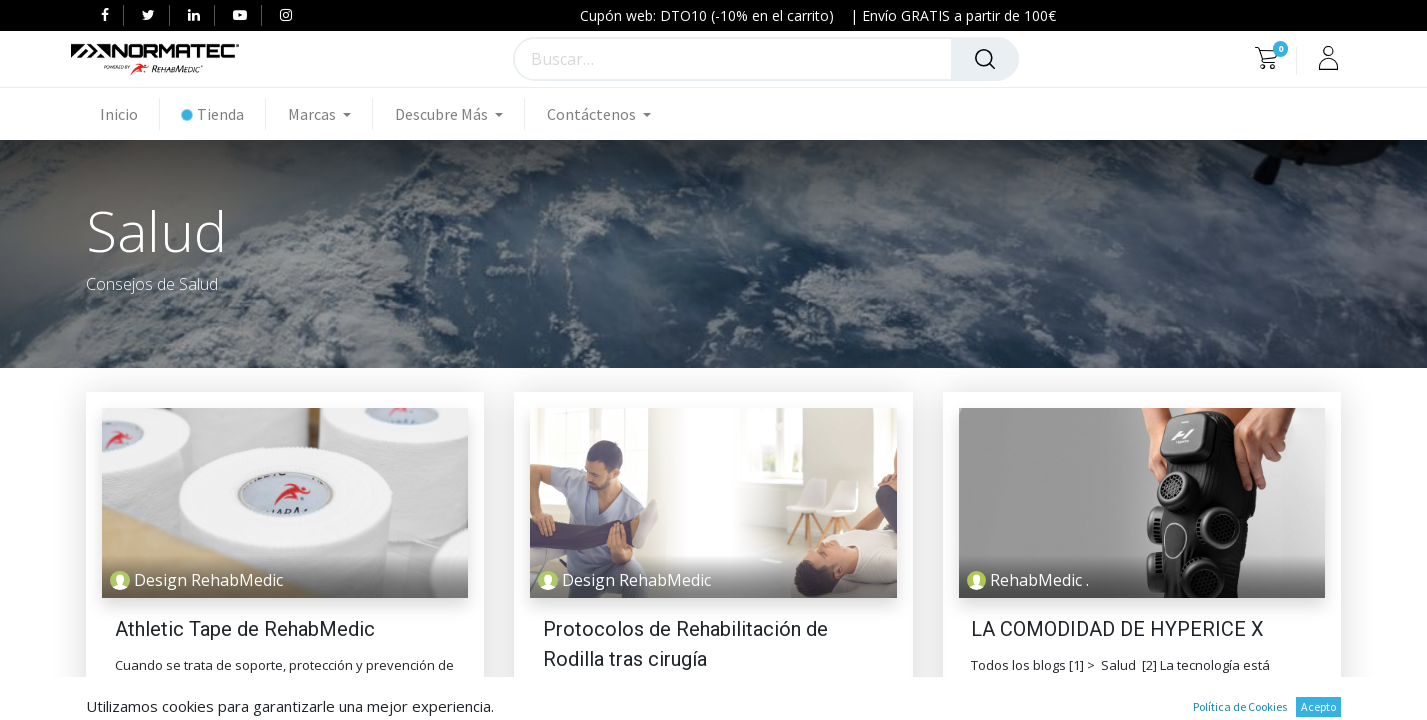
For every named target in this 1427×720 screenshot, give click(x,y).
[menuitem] (130, 114)
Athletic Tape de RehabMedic (245, 629)
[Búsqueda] (985, 59)
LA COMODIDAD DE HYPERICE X (1117, 629)
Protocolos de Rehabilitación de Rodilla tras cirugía (685, 644)
